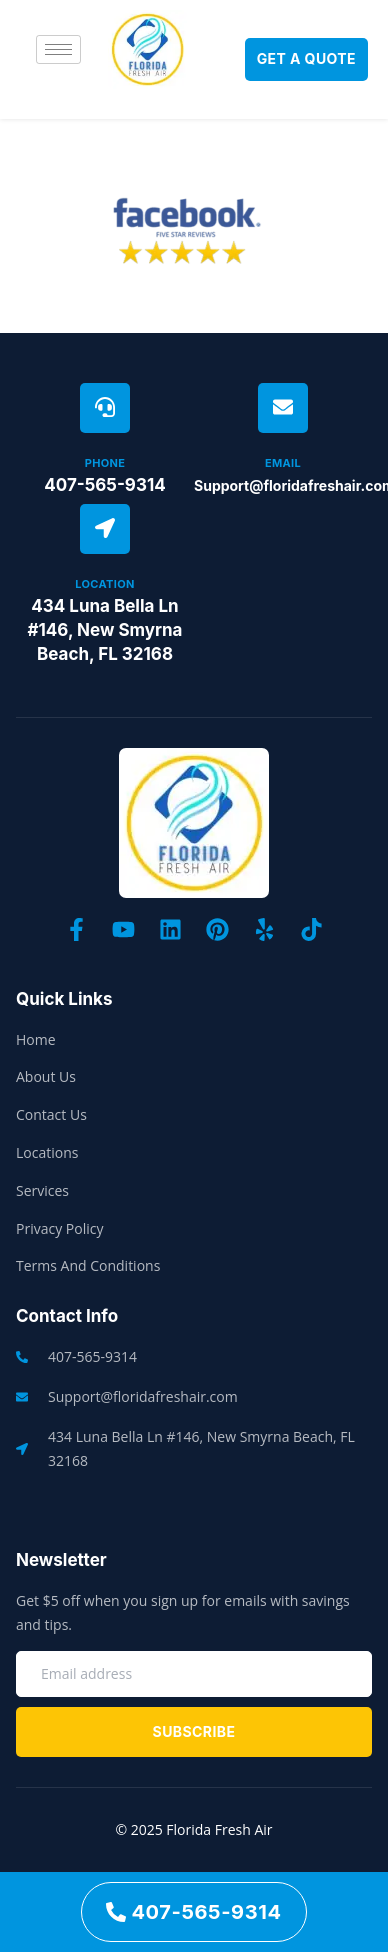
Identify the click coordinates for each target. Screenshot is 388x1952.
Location (104, 584)
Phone (105, 463)
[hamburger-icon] (58, 49)
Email (283, 463)
